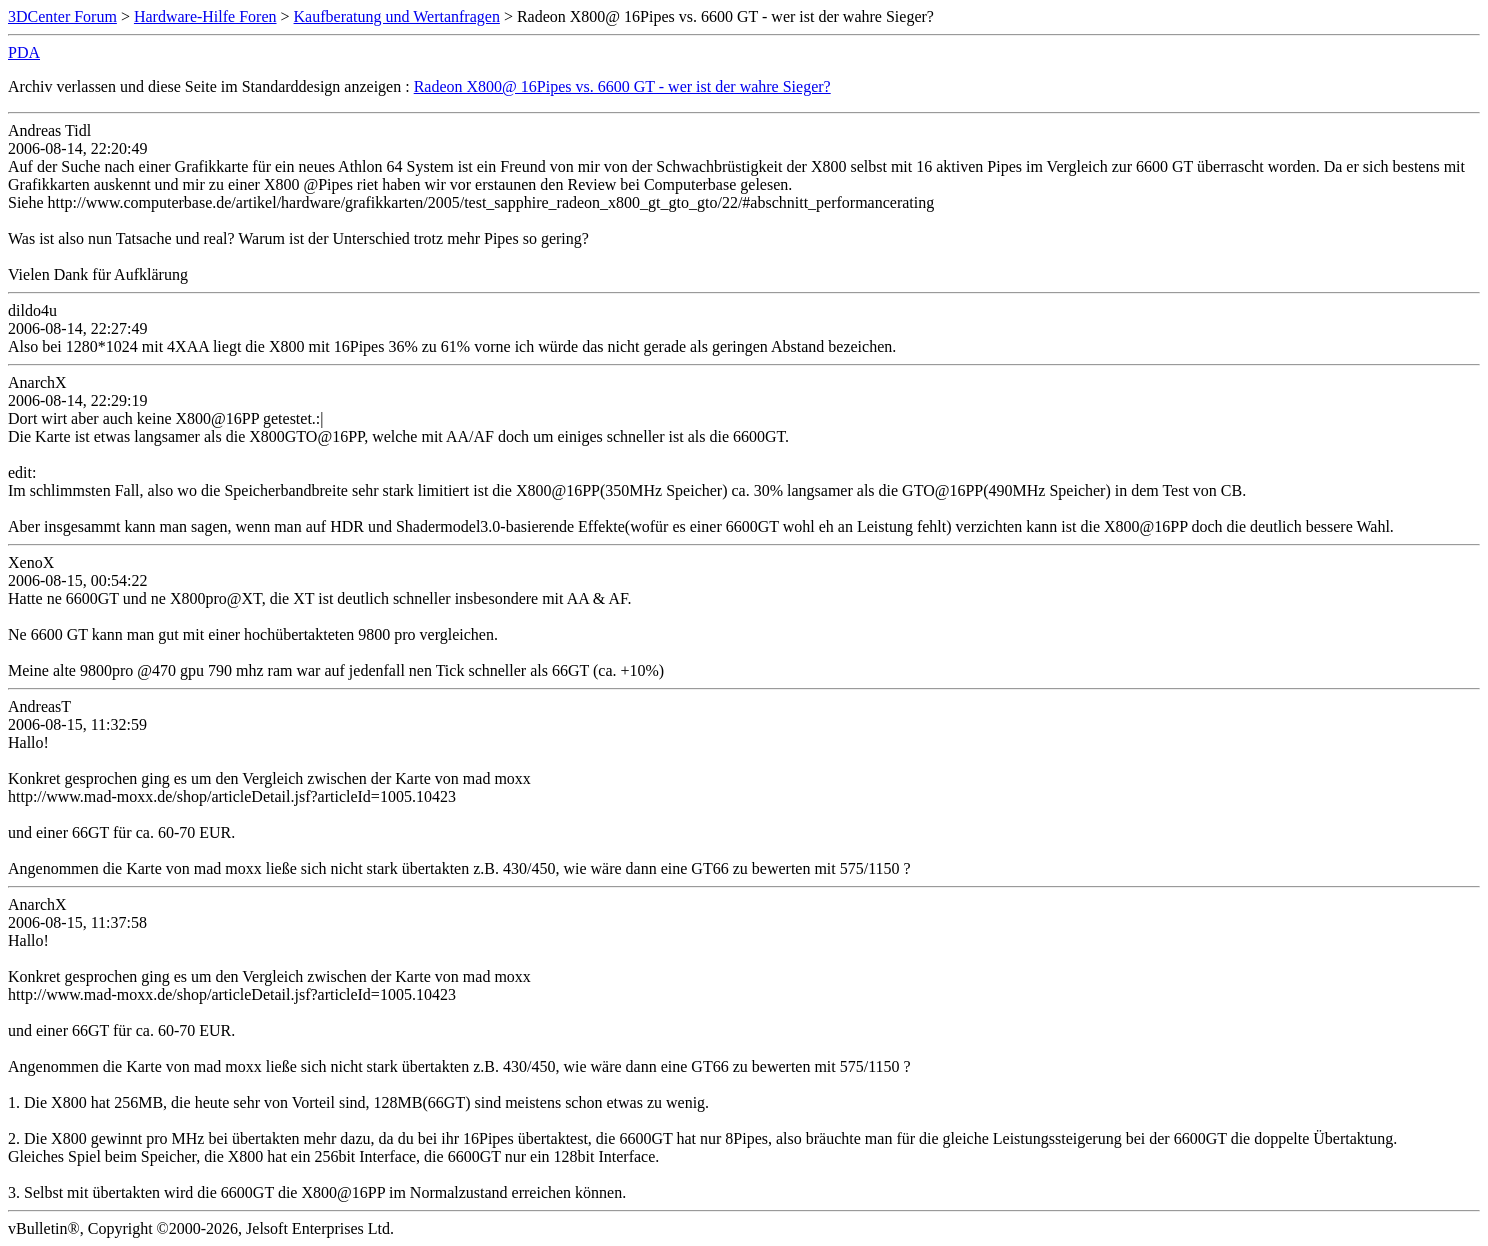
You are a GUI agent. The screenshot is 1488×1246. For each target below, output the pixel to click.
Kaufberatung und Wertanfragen (397, 16)
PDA (24, 52)
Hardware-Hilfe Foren (205, 16)
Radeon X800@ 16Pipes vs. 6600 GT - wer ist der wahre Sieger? (622, 86)
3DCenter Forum (62, 16)
